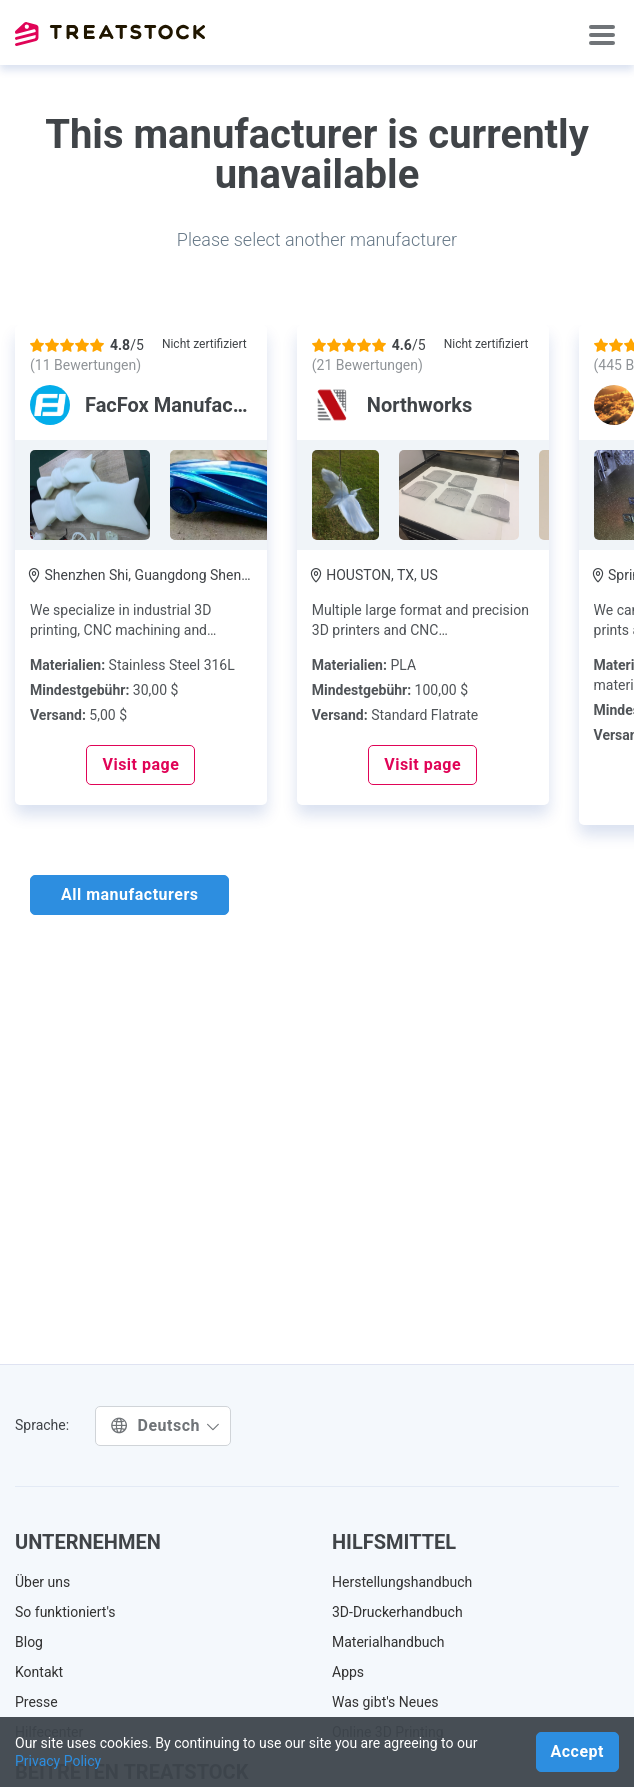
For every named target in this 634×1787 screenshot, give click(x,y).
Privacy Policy (58, 1761)
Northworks (419, 405)
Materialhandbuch (388, 1642)
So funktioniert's (65, 1612)
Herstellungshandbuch (402, 1582)
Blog (29, 1642)
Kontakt (39, 1672)
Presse (36, 1702)
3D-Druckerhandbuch (397, 1612)
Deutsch (165, 1425)
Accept (577, 1751)
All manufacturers (129, 894)
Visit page (140, 764)
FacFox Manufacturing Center (218, 405)
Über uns (42, 1582)
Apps (348, 1672)
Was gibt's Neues (385, 1702)
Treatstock (110, 34)
